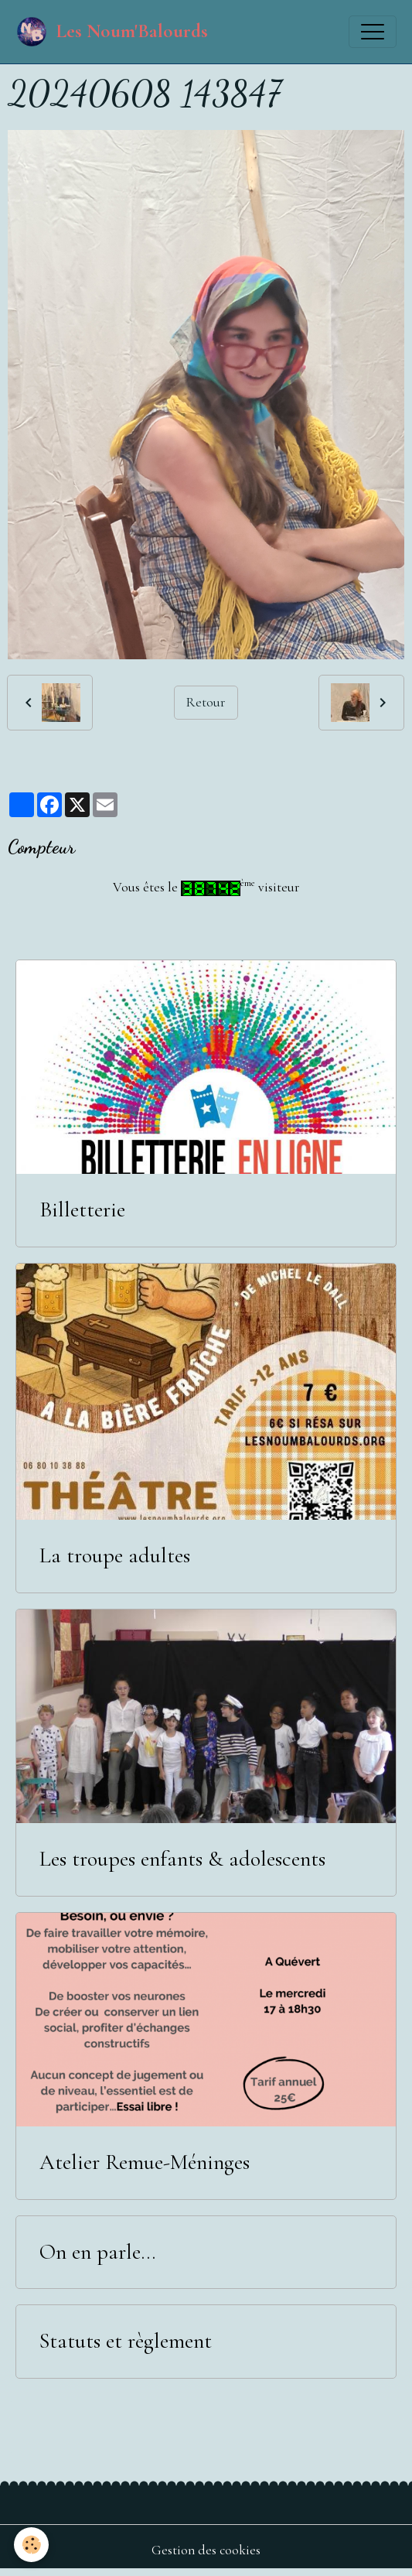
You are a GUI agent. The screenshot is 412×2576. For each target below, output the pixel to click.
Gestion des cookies (206, 2550)
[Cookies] (31, 2544)
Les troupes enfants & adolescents (182, 1859)
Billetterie (82, 1210)
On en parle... (97, 2252)
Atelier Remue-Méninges (144, 2162)
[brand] (111, 31)
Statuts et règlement (125, 2341)
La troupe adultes (114, 1556)
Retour (206, 702)
